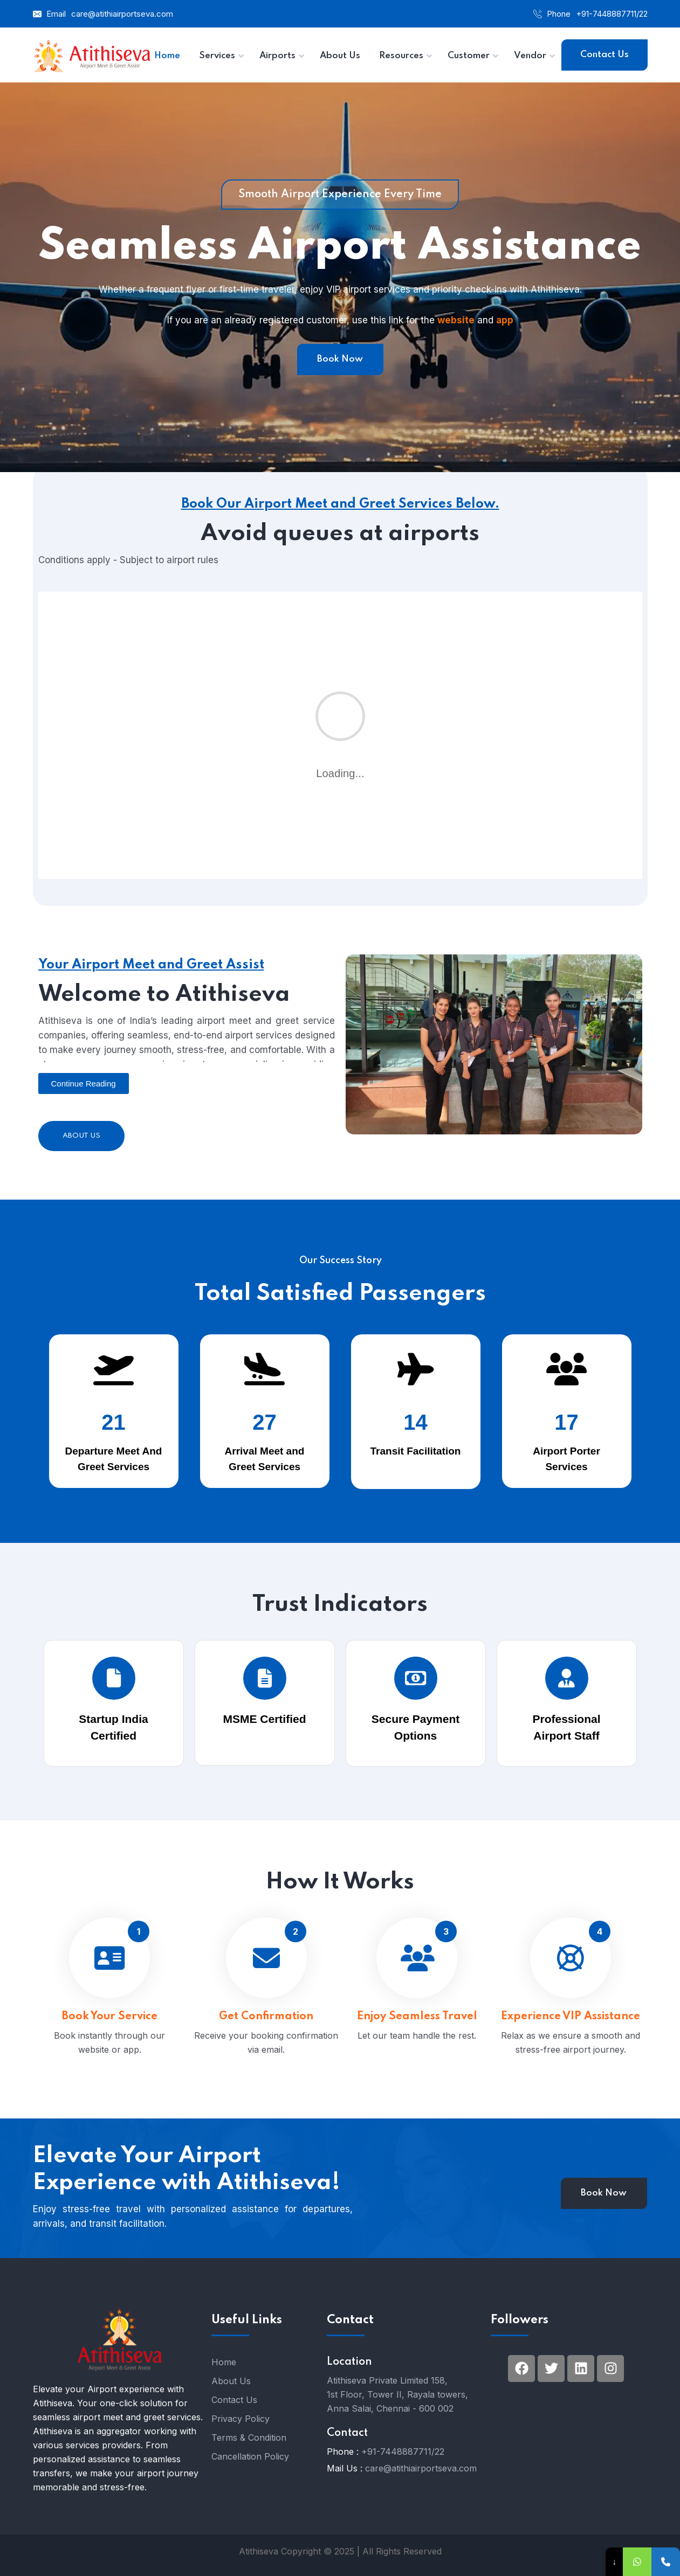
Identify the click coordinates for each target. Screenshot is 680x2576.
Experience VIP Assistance (570, 2030)
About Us (81, 1135)
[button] (83, 1083)
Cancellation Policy (250, 2456)
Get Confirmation (266, 2030)
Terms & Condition (248, 2437)
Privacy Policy (240, 2418)
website (456, 320)
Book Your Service (109, 2030)
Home (223, 2362)
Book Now (340, 359)
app (504, 320)
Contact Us (604, 54)
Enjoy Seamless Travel (417, 2029)
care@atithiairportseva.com (122, 14)
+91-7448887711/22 (612, 14)
